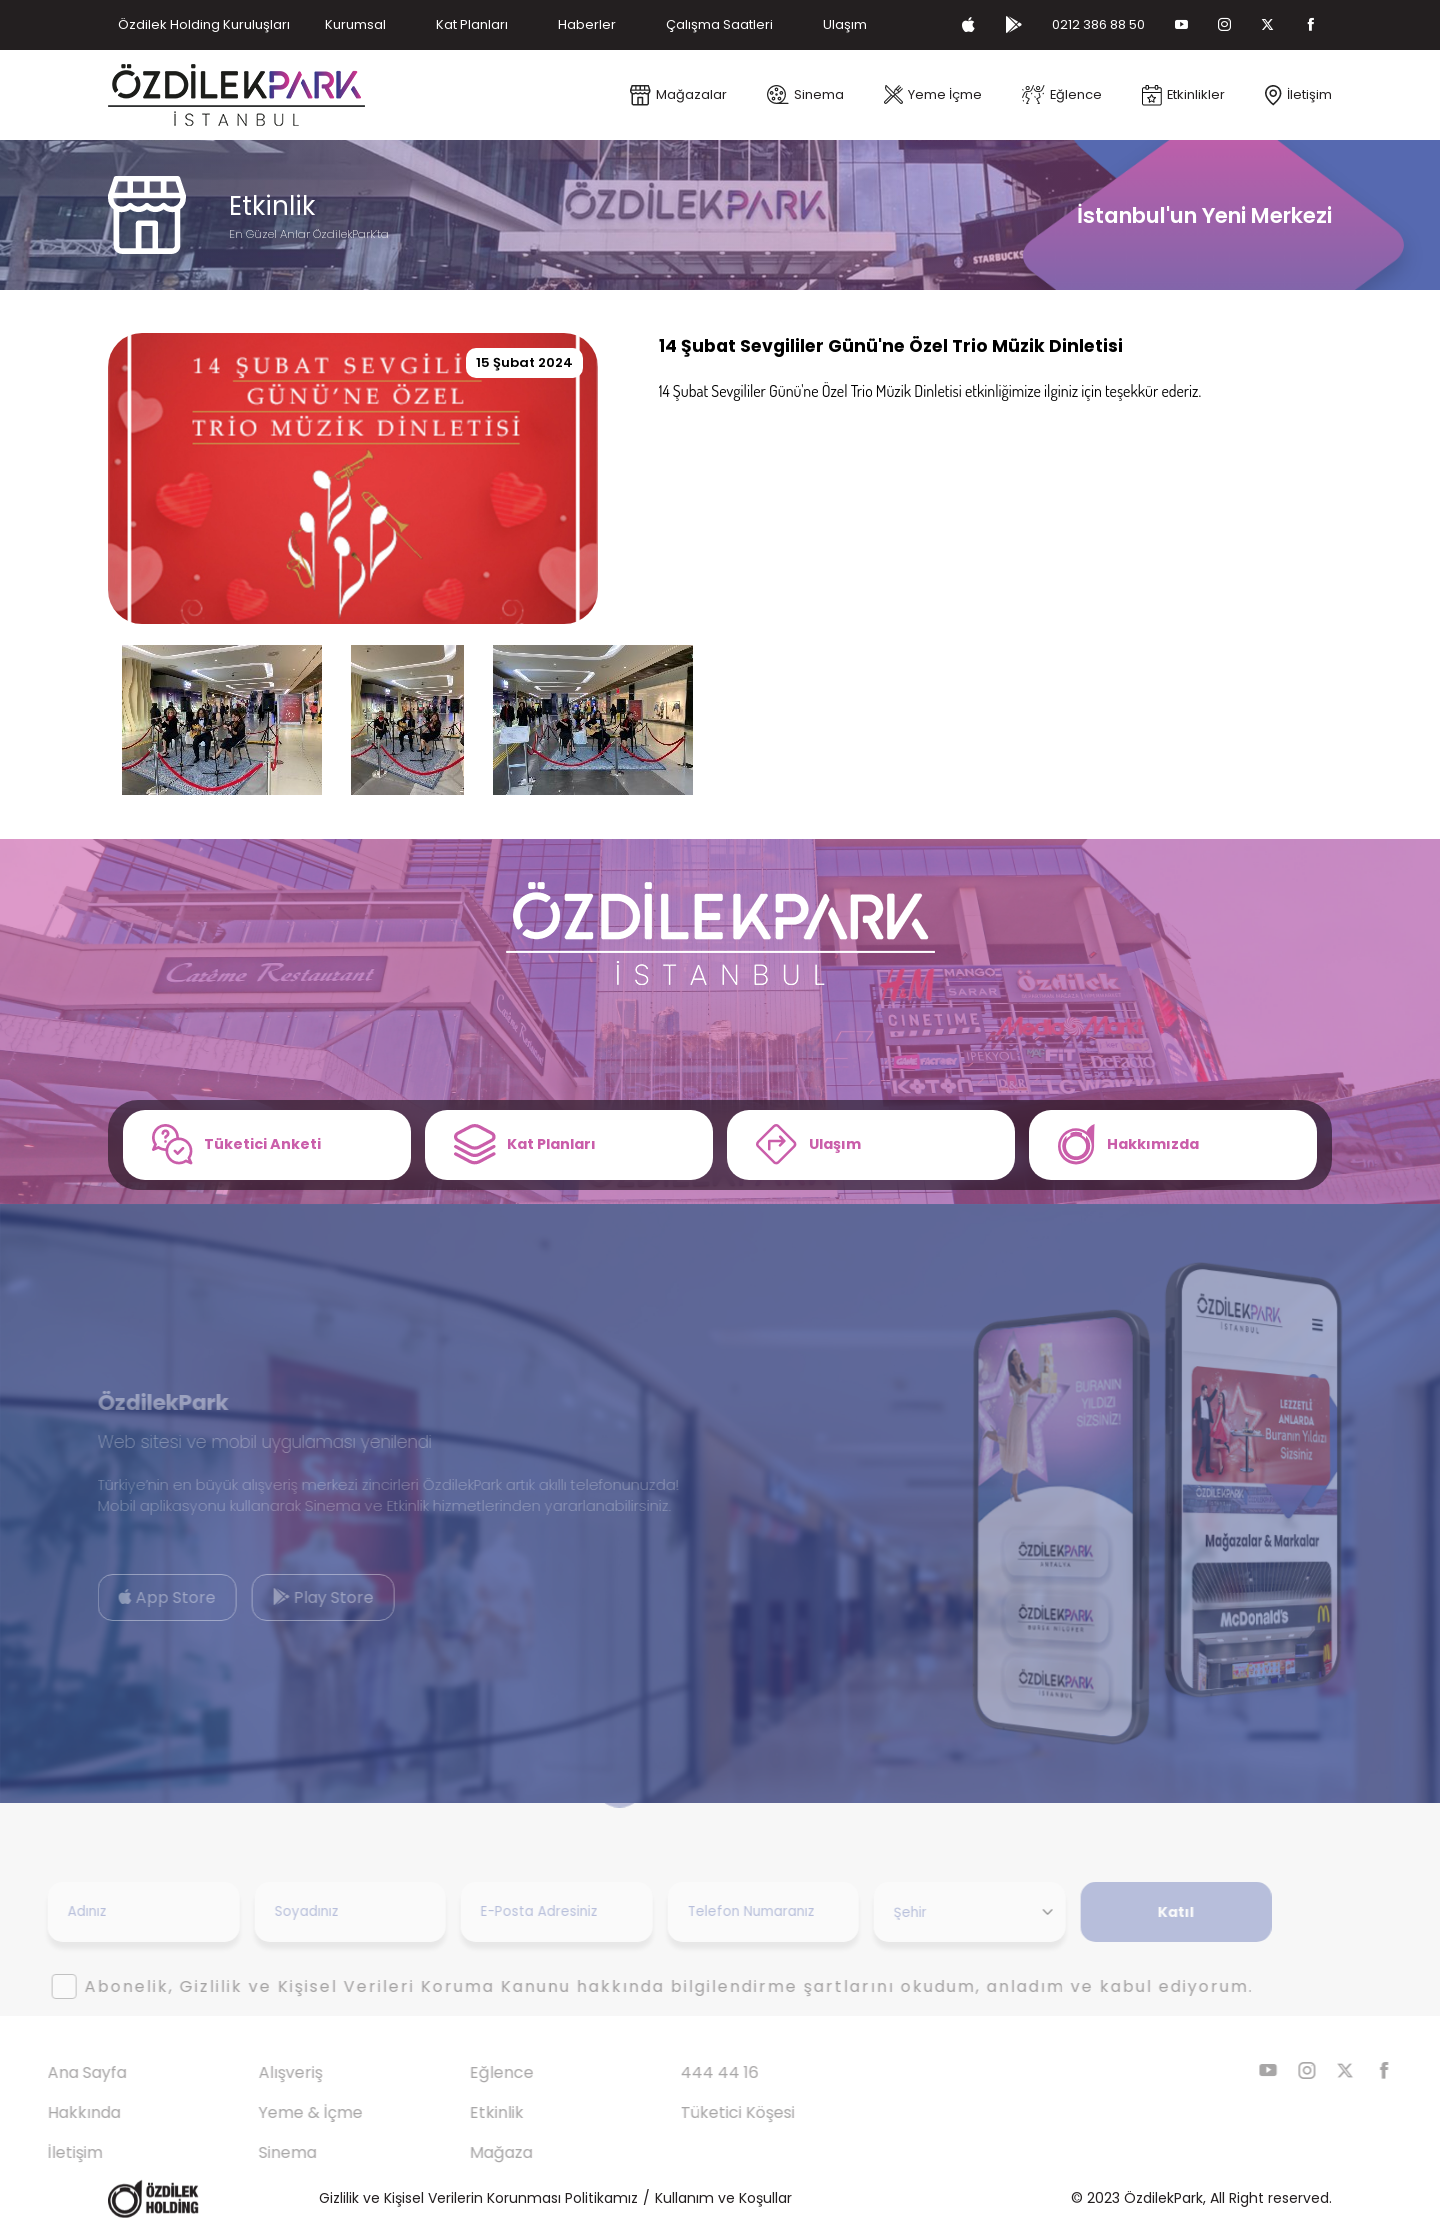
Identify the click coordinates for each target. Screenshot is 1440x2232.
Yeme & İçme (276, 2112)
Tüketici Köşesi (703, 2112)
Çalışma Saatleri (719, 24)
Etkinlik (462, 2112)
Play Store (288, 1597)
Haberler (587, 24)
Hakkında (49, 2112)
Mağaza (466, 2152)
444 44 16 (685, 2072)
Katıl (1141, 1912)
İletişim (40, 2152)
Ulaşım (845, 24)
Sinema (253, 2152)
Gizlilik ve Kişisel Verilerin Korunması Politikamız (478, 2198)
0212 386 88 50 (1098, 24)
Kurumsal (355, 24)
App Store (132, 1597)
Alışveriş (256, 2072)
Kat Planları (472, 24)
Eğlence (467, 2072)
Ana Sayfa (52, 2072)
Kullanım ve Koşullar (723, 2198)
